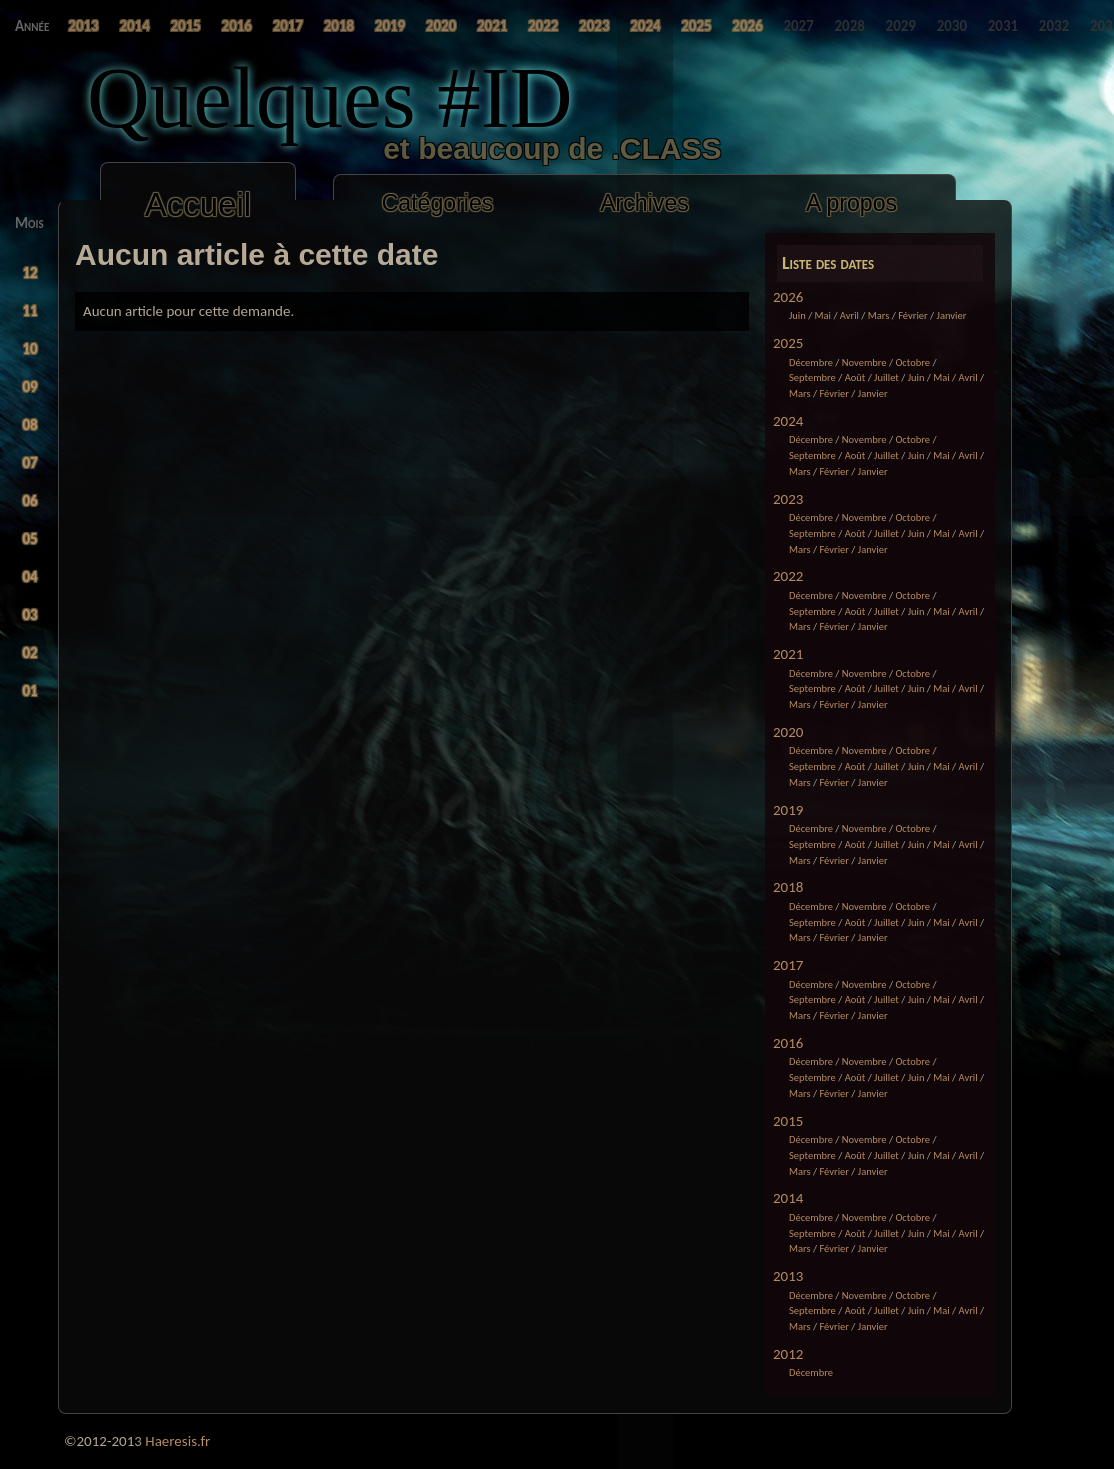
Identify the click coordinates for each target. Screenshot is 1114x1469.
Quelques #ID (330, 97)
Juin (797, 315)
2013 (788, 1276)
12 (30, 273)
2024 (788, 421)
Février (913, 315)
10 (30, 349)
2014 (788, 1198)
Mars (879, 315)
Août (855, 377)
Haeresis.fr (177, 1441)
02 (30, 653)
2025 (788, 343)
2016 (788, 1043)
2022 (788, 576)
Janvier (952, 315)
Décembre (811, 362)
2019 (788, 810)
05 (30, 539)
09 (30, 387)
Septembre (812, 377)
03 (30, 615)
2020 (788, 732)
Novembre (864, 362)
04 (30, 577)
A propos (851, 203)
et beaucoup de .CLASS (415, 148)
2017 (788, 965)
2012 (788, 1354)
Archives (644, 203)
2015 (788, 1121)
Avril (849, 315)
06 (30, 501)
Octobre (912, 362)
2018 (788, 887)
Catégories (438, 203)
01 (30, 691)
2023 (788, 499)
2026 (788, 297)
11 (30, 311)
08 (30, 425)
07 (30, 463)
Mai (823, 315)
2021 (788, 654)
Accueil (198, 204)
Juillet (886, 377)
